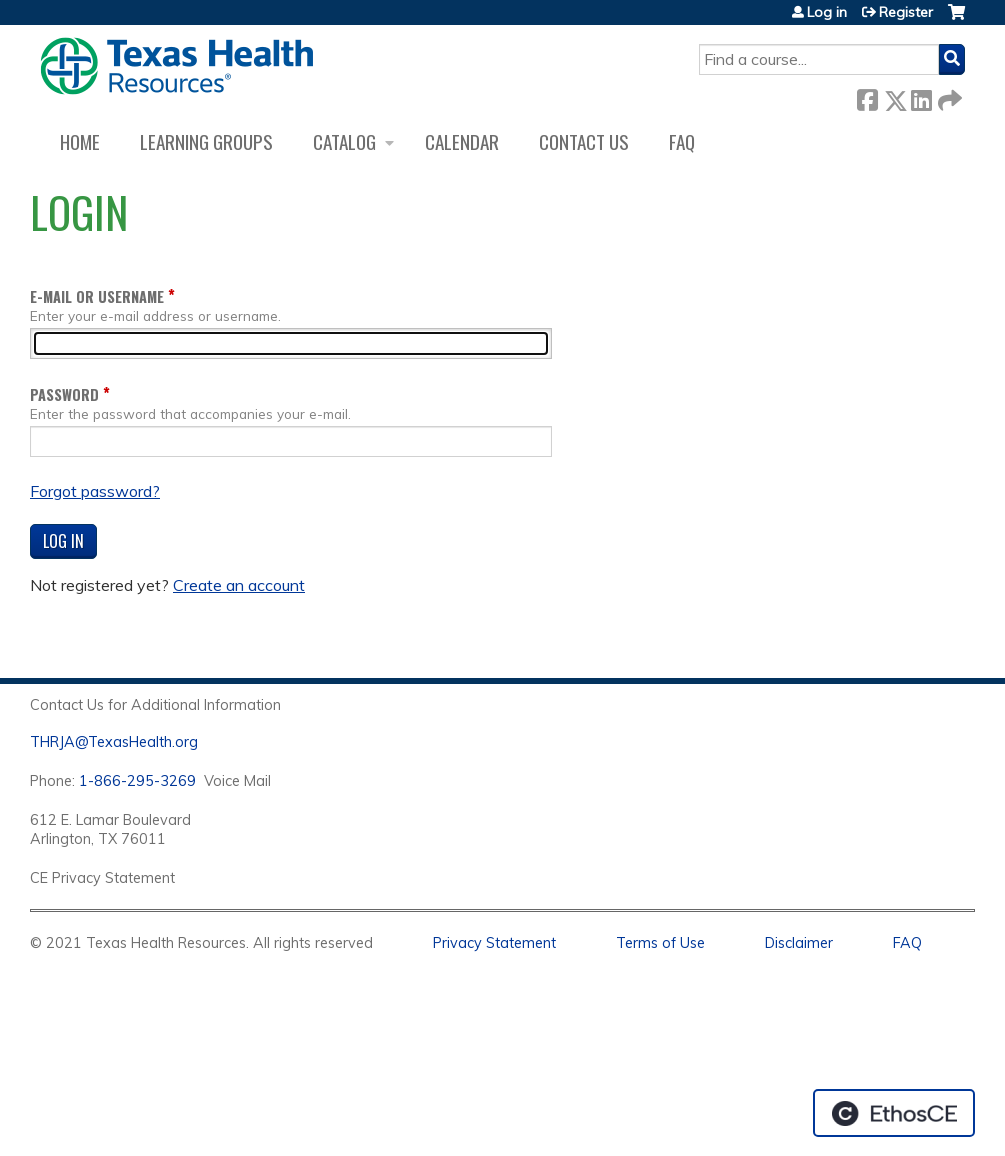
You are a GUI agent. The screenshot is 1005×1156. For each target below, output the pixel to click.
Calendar (462, 141)
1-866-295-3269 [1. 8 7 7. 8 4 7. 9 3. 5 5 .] (137, 781)
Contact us (584, 141)
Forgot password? (95, 491)
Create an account (239, 585)
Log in (827, 12)
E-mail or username (97, 296)
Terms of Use (660, 943)
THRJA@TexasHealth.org (114, 742)
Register (906, 12)
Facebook (867, 96)
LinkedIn (921, 96)
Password (64, 394)
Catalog (344, 141)
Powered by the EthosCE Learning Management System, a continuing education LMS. (894, 1113)
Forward (948, 96)
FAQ (682, 141)
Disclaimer (799, 943)
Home (80, 141)
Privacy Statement (494, 943)
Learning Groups (206, 141)
